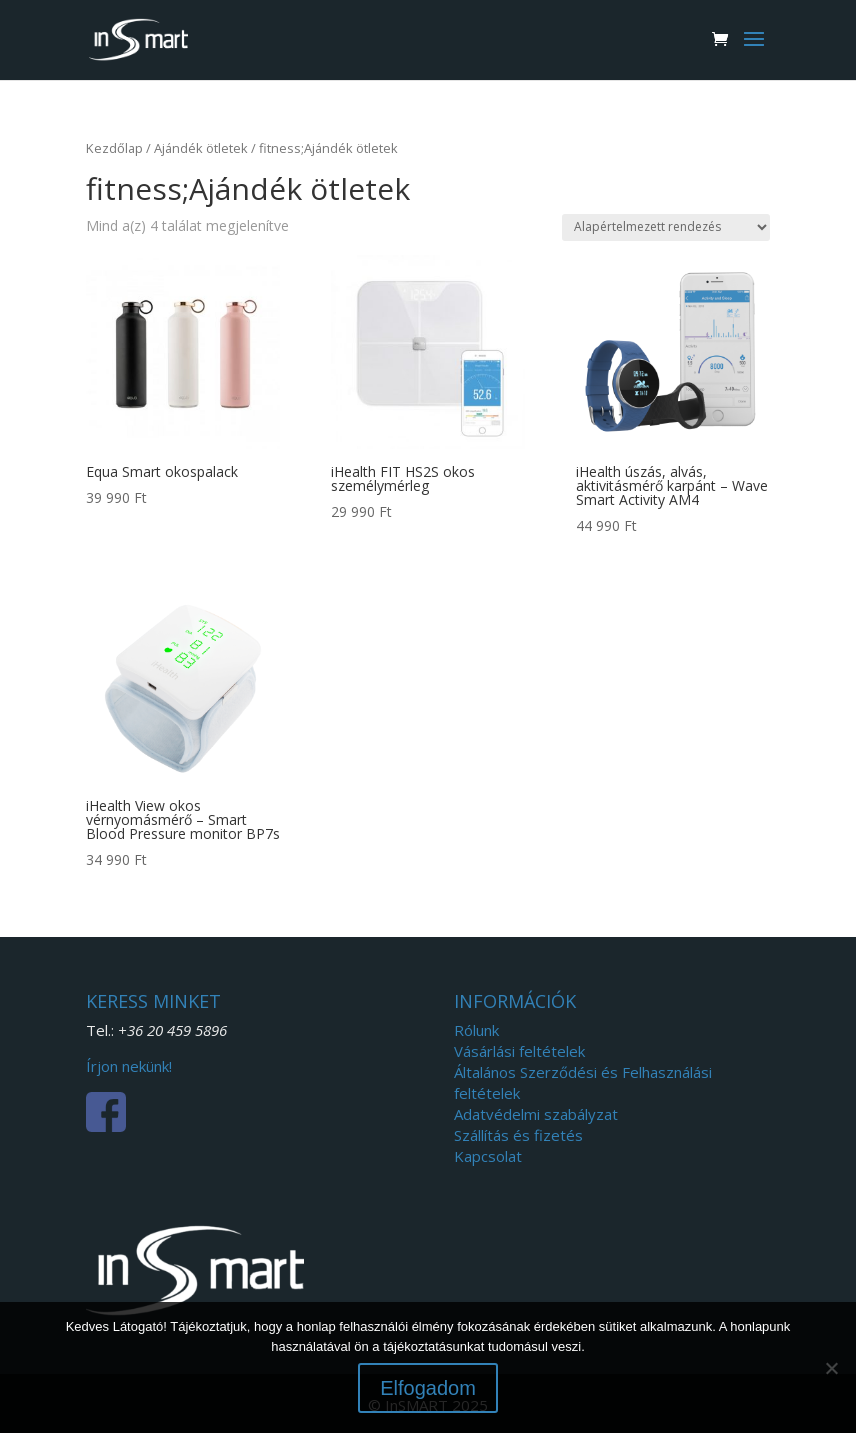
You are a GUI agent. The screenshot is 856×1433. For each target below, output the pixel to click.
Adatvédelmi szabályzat (536, 1114)
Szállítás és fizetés (518, 1135)
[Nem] (831, 1368)
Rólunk (476, 1030)
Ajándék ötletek (201, 148)
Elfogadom (428, 1388)
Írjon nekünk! (129, 1066)
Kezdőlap (114, 148)
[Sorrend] (666, 227)
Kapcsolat (488, 1156)
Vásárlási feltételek (519, 1051)
